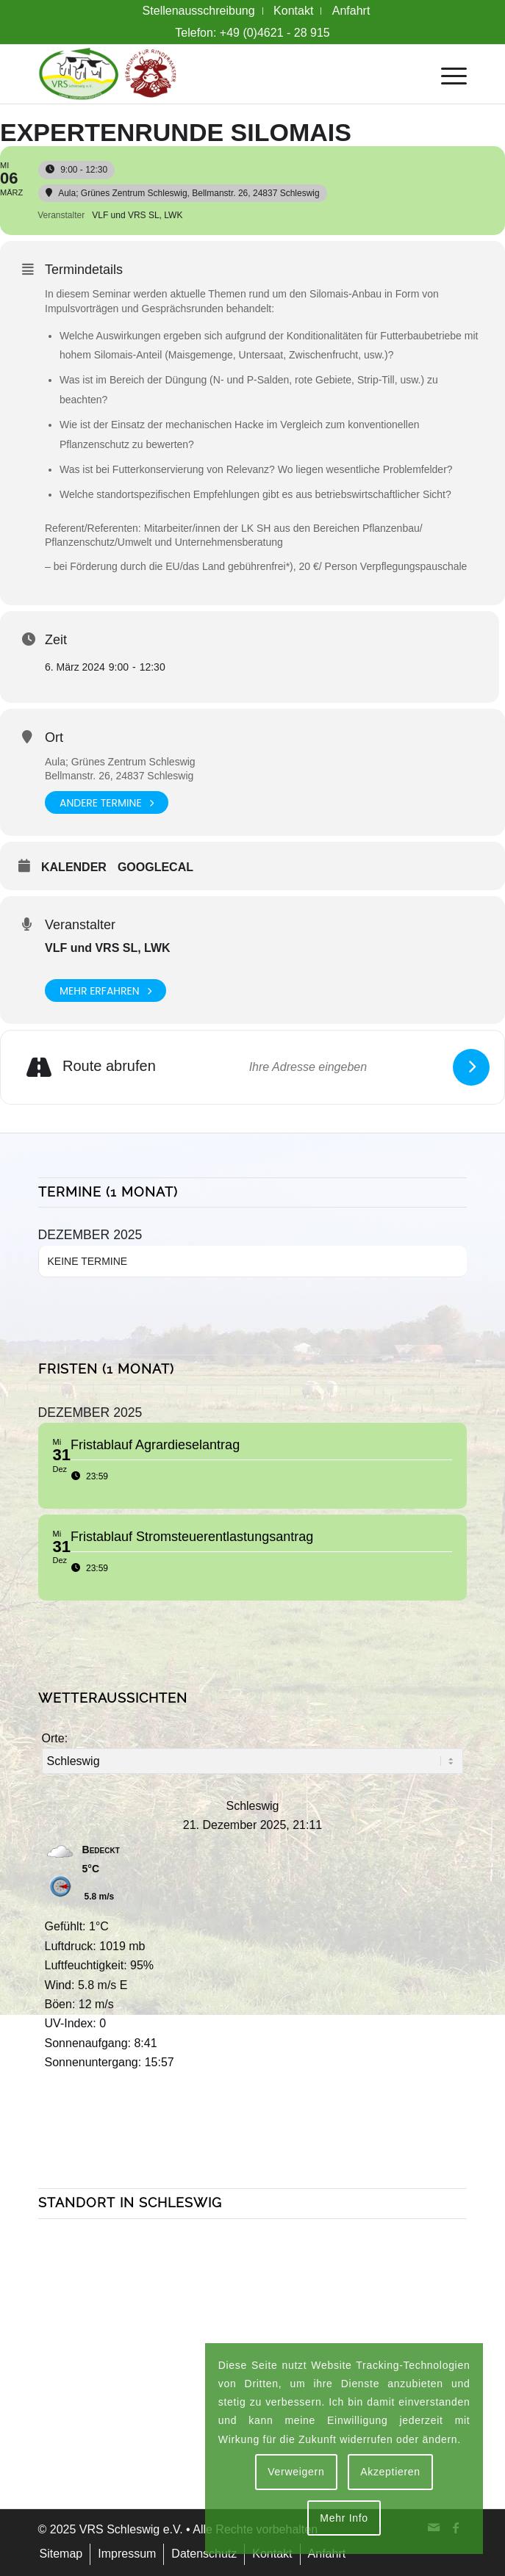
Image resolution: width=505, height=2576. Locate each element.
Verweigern (296, 2472)
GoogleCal (155, 867)
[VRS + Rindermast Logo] (210, 74)
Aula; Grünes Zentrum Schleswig (120, 762)
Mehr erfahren (105, 990)
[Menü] (446, 74)
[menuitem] (199, 11)
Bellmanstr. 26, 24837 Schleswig (119, 776)
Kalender (74, 867)
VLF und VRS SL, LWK (108, 948)
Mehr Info (344, 2518)
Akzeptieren (390, 2472)
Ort (54, 737)
